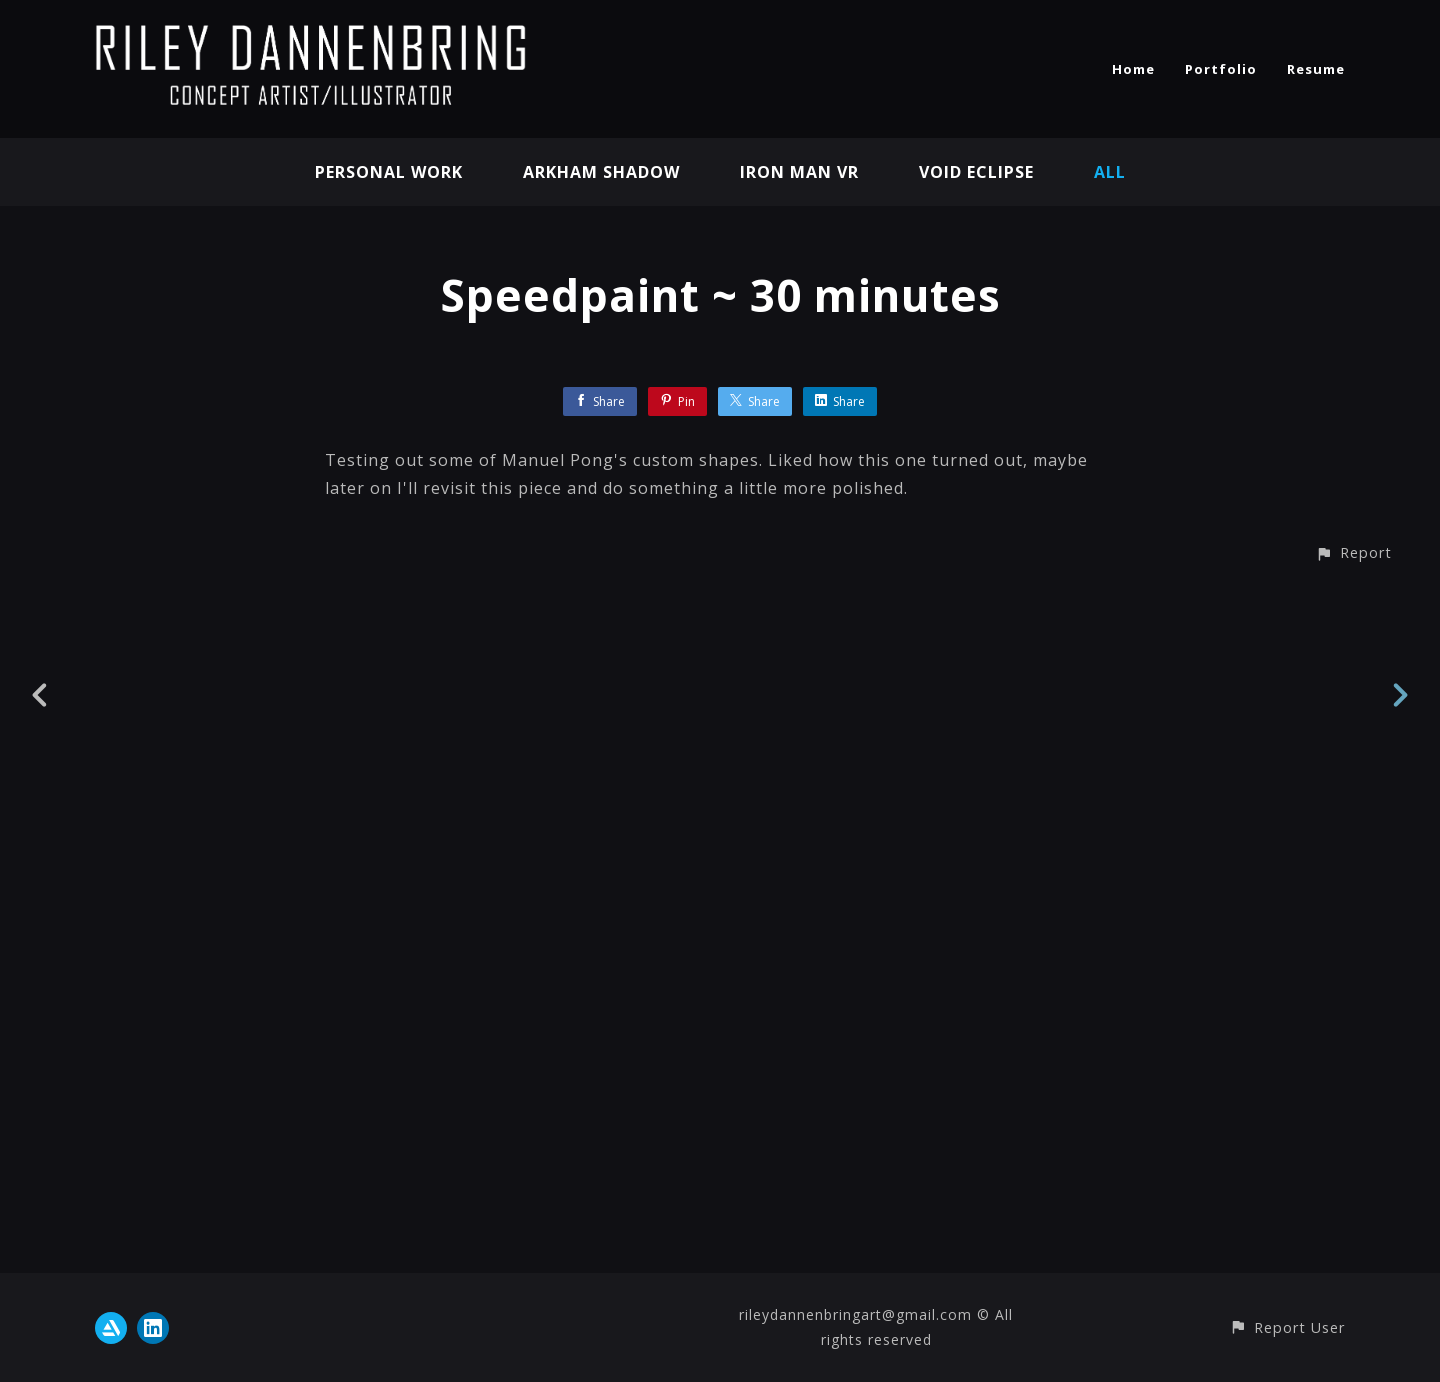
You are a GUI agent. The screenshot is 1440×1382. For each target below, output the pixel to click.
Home (1133, 69)
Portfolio (1221, 69)
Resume (1316, 69)
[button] (1353, 1308)
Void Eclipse (976, 172)
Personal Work (389, 172)
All (1110, 172)
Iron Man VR (799, 172)
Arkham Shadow (601, 172)
